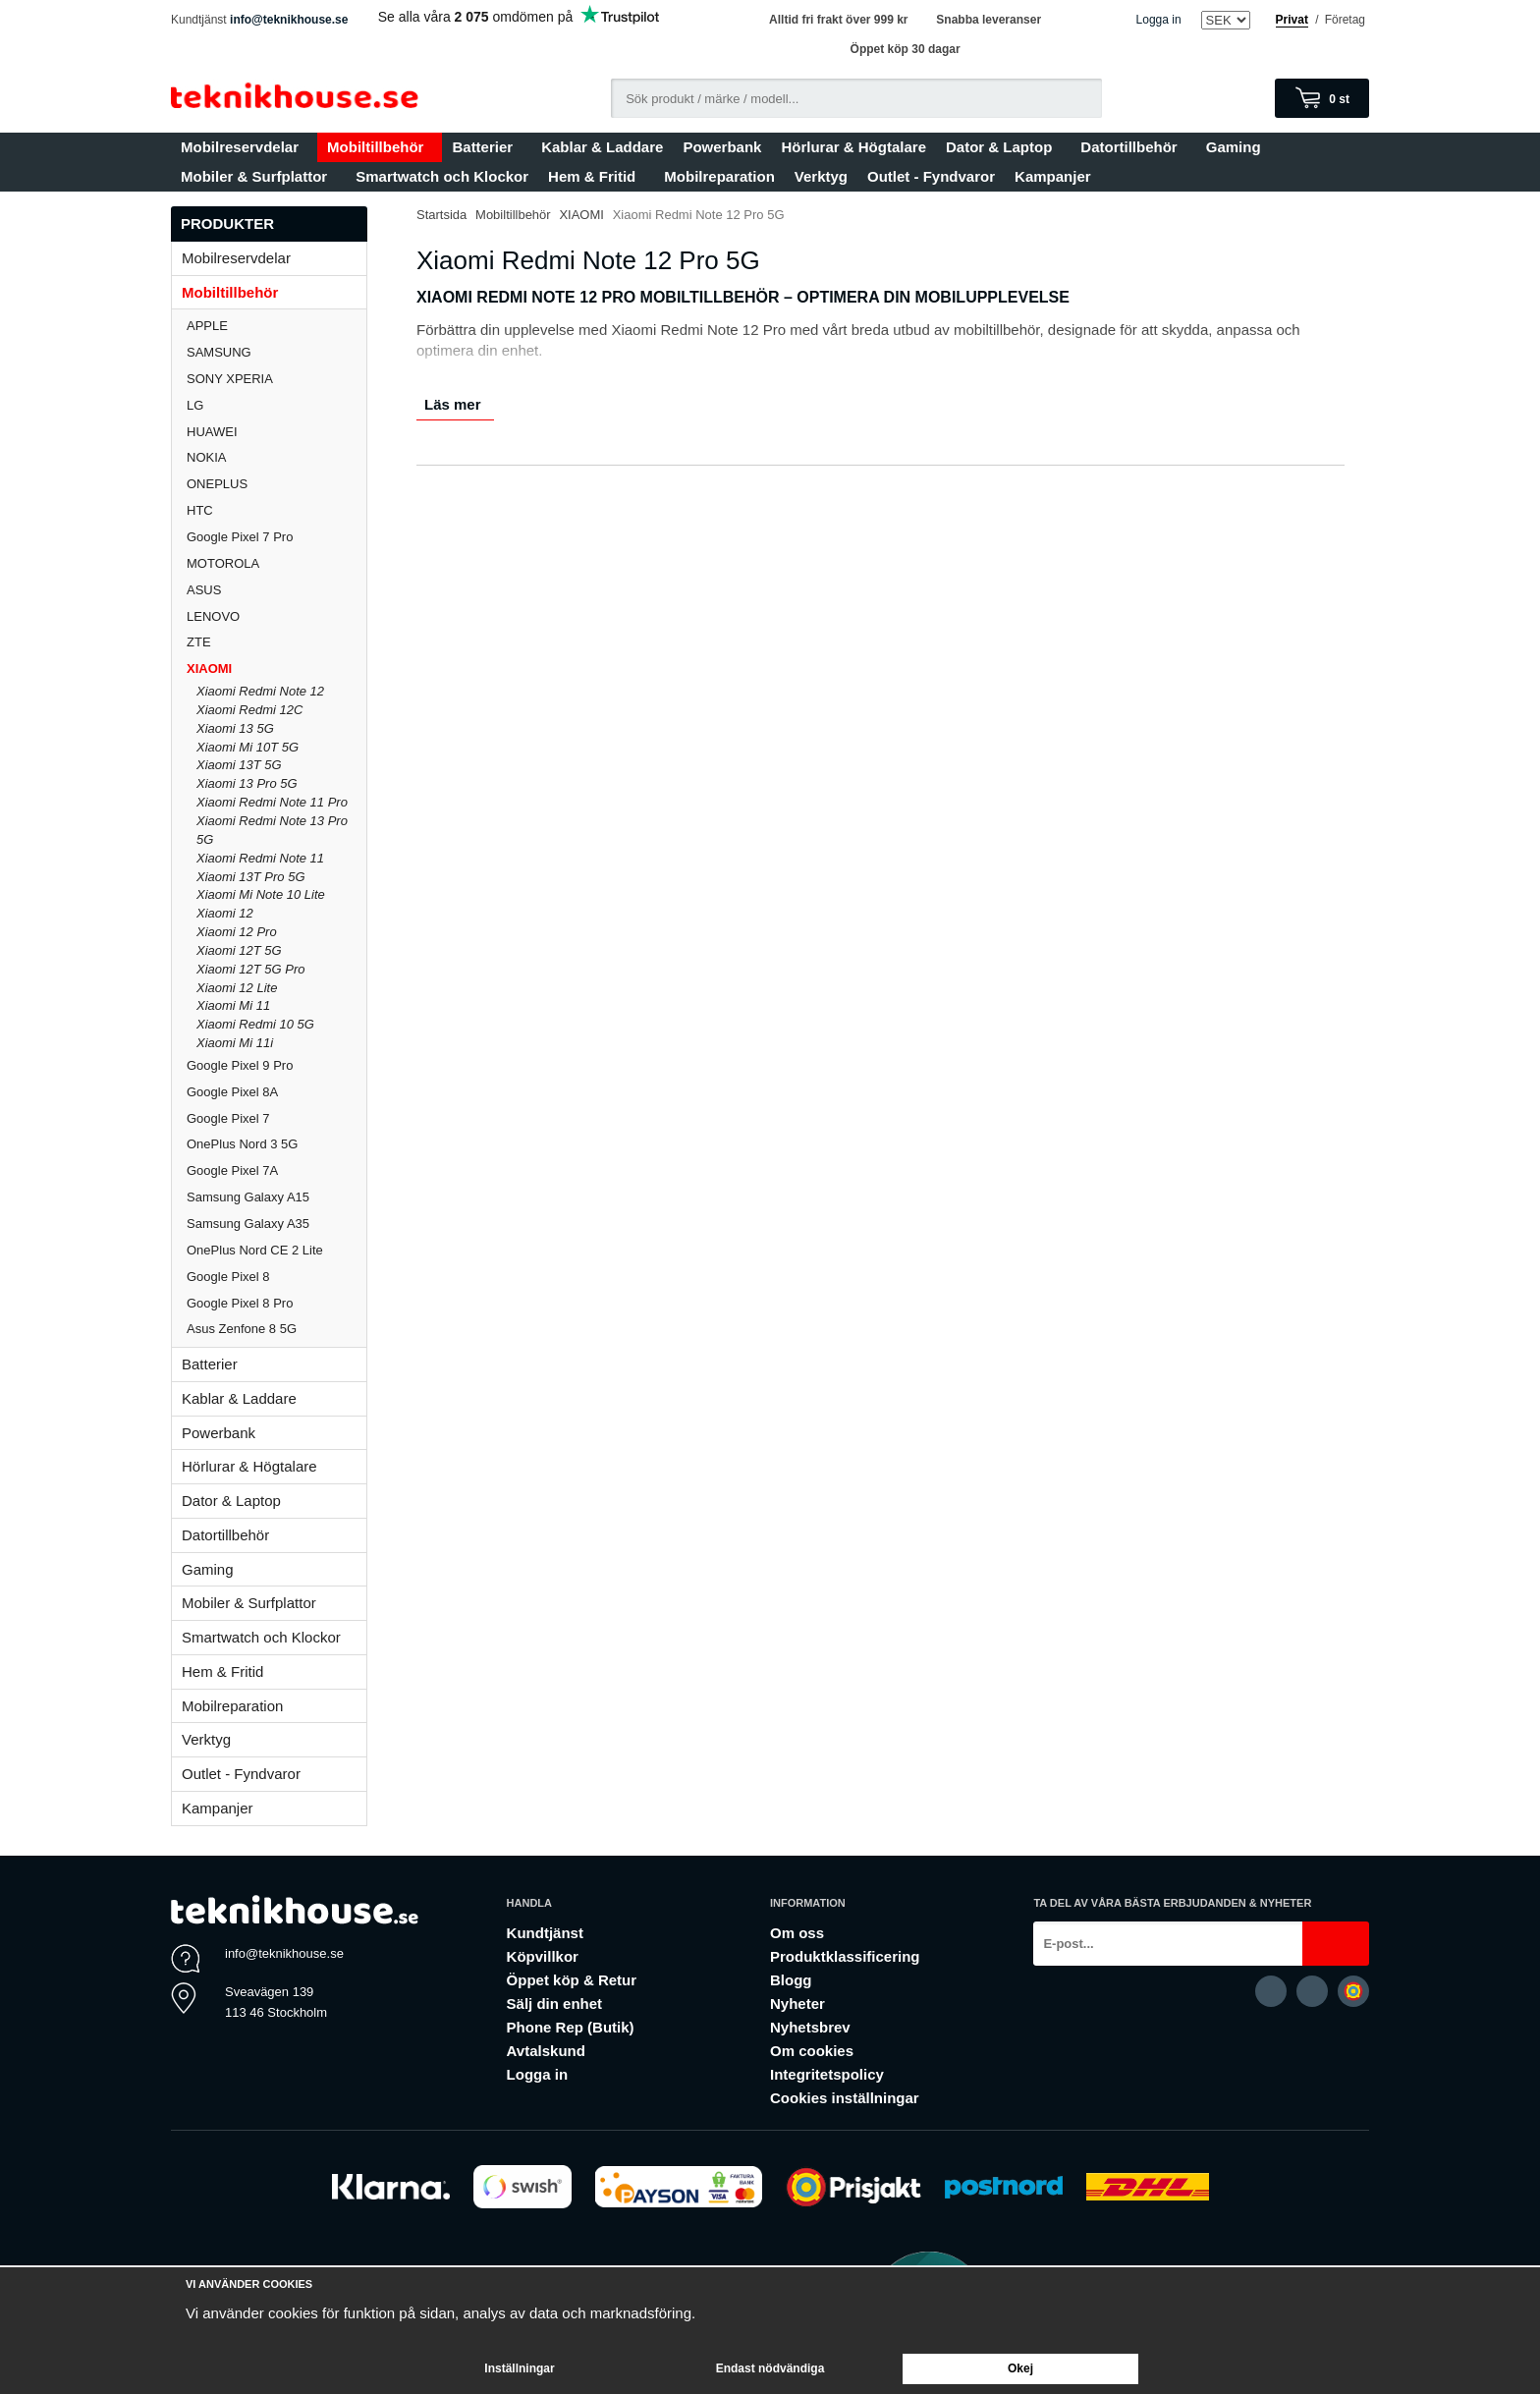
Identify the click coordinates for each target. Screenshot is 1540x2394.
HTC (200, 510)
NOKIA (206, 457)
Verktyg (821, 176)
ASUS (204, 590)
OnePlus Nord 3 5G (242, 1144)
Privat (1292, 20)
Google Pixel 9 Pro (240, 1065)
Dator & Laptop (1003, 147)
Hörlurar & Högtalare (853, 147)
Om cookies (811, 2050)
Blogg (791, 1980)
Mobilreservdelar (244, 147)
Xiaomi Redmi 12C (249, 709)
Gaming (1238, 147)
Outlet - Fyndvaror (931, 176)
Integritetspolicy (827, 2074)
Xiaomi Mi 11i (234, 1042)
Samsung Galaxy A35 (248, 1223)
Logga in (1159, 20)
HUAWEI (212, 431)
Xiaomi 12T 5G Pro (250, 969)
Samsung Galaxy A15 (248, 1197)
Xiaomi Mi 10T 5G (247, 747)
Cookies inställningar (844, 2097)
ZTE (199, 642)
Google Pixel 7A (232, 1170)
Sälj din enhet (555, 2003)
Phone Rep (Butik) (570, 2027)
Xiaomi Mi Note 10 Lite (260, 894)
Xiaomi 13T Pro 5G (250, 876)
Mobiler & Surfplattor (258, 176)
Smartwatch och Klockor (442, 176)
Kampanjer (1053, 176)
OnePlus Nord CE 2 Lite (255, 1250)
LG (195, 405)
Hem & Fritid (596, 176)
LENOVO (213, 616)
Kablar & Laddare (602, 147)
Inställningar (519, 2368)
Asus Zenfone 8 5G (242, 1328)
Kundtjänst (545, 1932)
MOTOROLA (276, 563)
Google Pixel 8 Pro (240, 1303)
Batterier (487, 147)
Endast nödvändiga (770, 2368)
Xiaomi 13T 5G (239, 764)
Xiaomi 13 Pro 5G (247, 783)
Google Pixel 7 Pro (240, 536)
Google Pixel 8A (232, 1092)
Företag (1345, 20)
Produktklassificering (845, 1956)
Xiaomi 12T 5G (239, 950)
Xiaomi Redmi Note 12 (260, 691)
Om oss (797, 1932)
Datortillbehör (1132, 147)
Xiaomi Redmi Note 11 (260, 858)
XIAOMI (276, 668)
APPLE (276, 325)
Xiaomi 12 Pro (236, 931)
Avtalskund (546, 2050)
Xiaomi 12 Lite (236, 987)
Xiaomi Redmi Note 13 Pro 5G (272, 830)
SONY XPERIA (230, 378)
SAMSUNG (276, 352)
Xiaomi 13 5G (235, 728)
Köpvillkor (542, 1956)
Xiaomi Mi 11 (233, 1005)
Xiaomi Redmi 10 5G (255, 1024)
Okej (1020, 2368)
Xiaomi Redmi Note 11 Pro (272, 802)
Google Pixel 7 (228, 1118)
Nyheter (797, 2003)
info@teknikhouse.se (289, 20)
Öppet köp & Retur (572, 1980)
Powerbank (722, 147)
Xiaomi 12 (224, 913)
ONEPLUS (276, 483)
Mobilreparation (719, 176)
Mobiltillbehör (379, 147)
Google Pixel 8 (228, 1276)
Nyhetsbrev (810, 2027)
